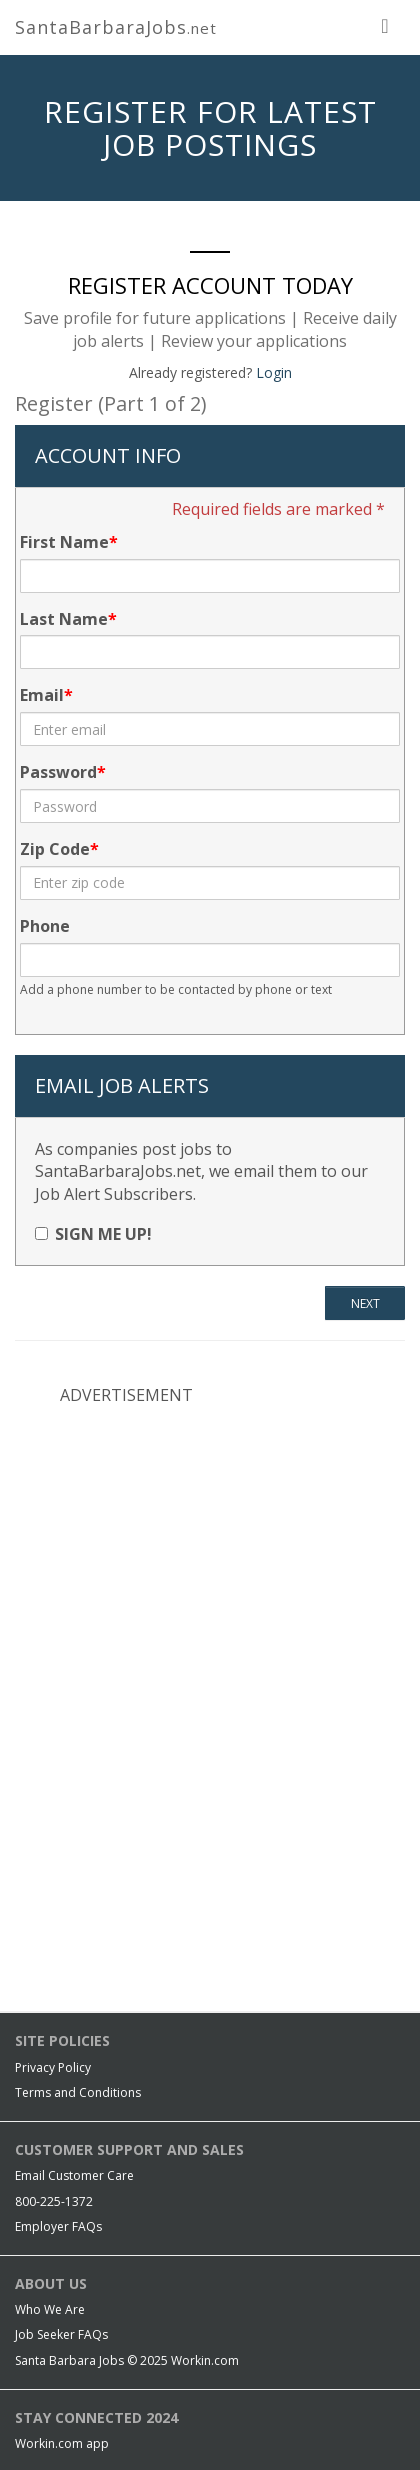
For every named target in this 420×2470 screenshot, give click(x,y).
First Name (64, 542)
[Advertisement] (210, 1552)
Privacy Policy (53, 2067)
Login (274, 372)
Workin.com (205, 2360)
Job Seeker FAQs (61, 2334)
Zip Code (55, 849)
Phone (45, 926)
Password (58, 772)
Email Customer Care (74, 2175)
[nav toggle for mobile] (385, 25)
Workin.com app (62, 2443)
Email (42, 695)
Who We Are (50, 2309)
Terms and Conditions (78, 2092)
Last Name (64, 619)
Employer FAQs (58, 2226)
